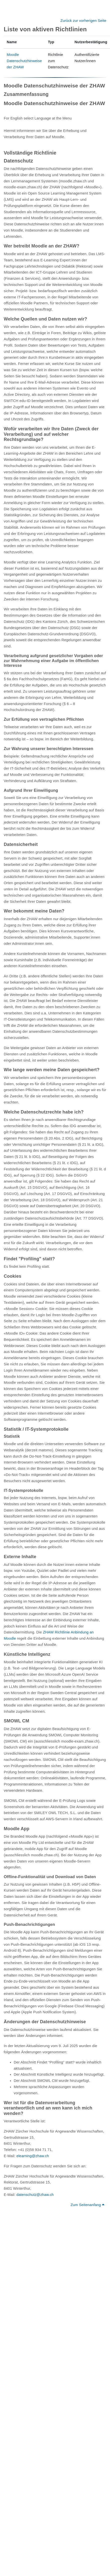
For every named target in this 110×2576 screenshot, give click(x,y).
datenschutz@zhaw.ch (35, 2195)
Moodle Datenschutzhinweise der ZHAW (24, 61)
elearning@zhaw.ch (32, 2156)
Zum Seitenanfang (87, 2205)
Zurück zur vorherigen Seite (83, 21)
